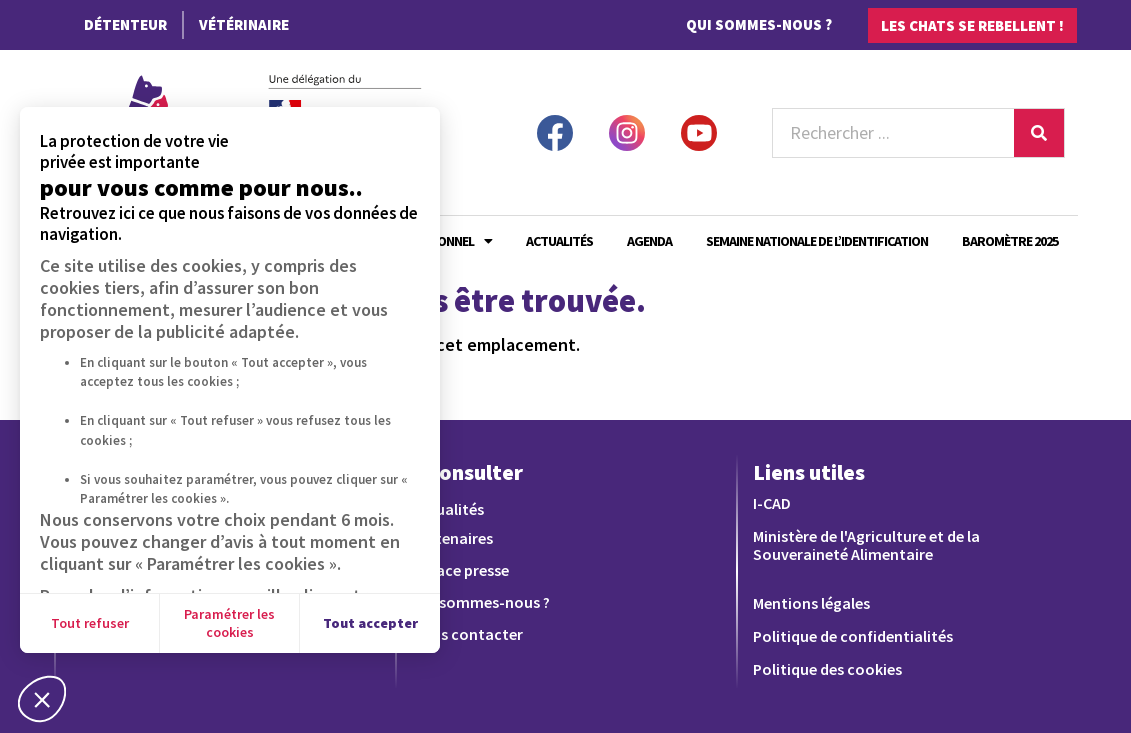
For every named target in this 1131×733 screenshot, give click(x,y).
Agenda (649, 241)
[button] (42, 699)
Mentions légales (811, 603)
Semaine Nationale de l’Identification (817, 241)
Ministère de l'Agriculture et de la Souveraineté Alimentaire (866, 545)
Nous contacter (467, 634)
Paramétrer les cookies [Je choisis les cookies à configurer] (229, 623)
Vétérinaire (244, 24)
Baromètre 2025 (1010, 241)
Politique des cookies (827, 669)
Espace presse (460, 570)
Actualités (559, 241)
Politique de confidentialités (853, 636)
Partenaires (452, 538)
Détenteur (125, 24)
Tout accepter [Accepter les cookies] (370, 623)
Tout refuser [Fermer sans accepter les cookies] (90, 623)
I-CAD (772, 503)
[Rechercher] (1039, 133)
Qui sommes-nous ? (759, 24)
